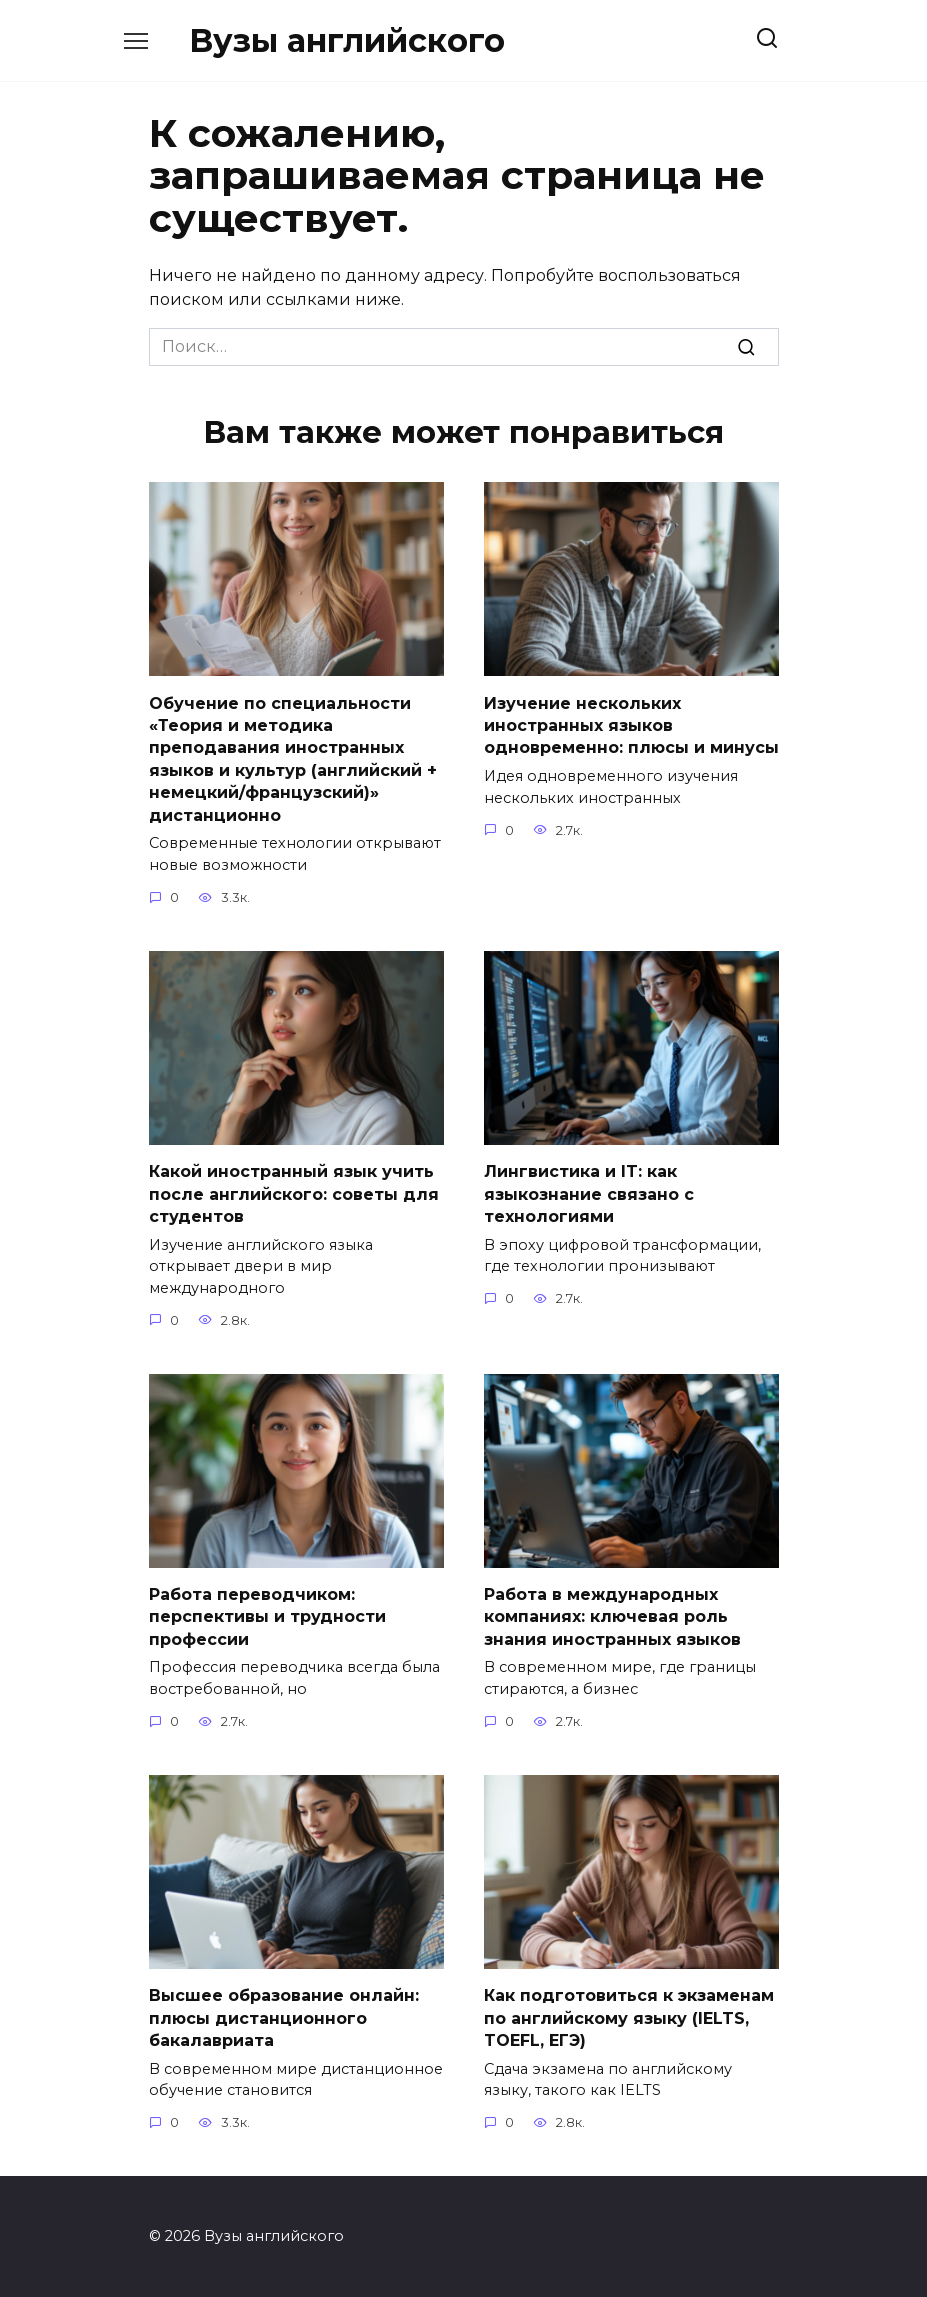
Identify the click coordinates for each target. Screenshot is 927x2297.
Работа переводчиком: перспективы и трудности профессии (267, 1616)
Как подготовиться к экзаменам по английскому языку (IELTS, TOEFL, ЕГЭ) (629, 2017)
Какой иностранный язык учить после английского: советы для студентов (294, 1193)
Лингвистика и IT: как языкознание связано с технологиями (589, 1193)
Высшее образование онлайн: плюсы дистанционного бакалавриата (284, 2017)
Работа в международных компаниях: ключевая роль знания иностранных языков (612, 1616)
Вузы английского (347, 40)
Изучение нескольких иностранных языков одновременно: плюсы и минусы (631, 725)
